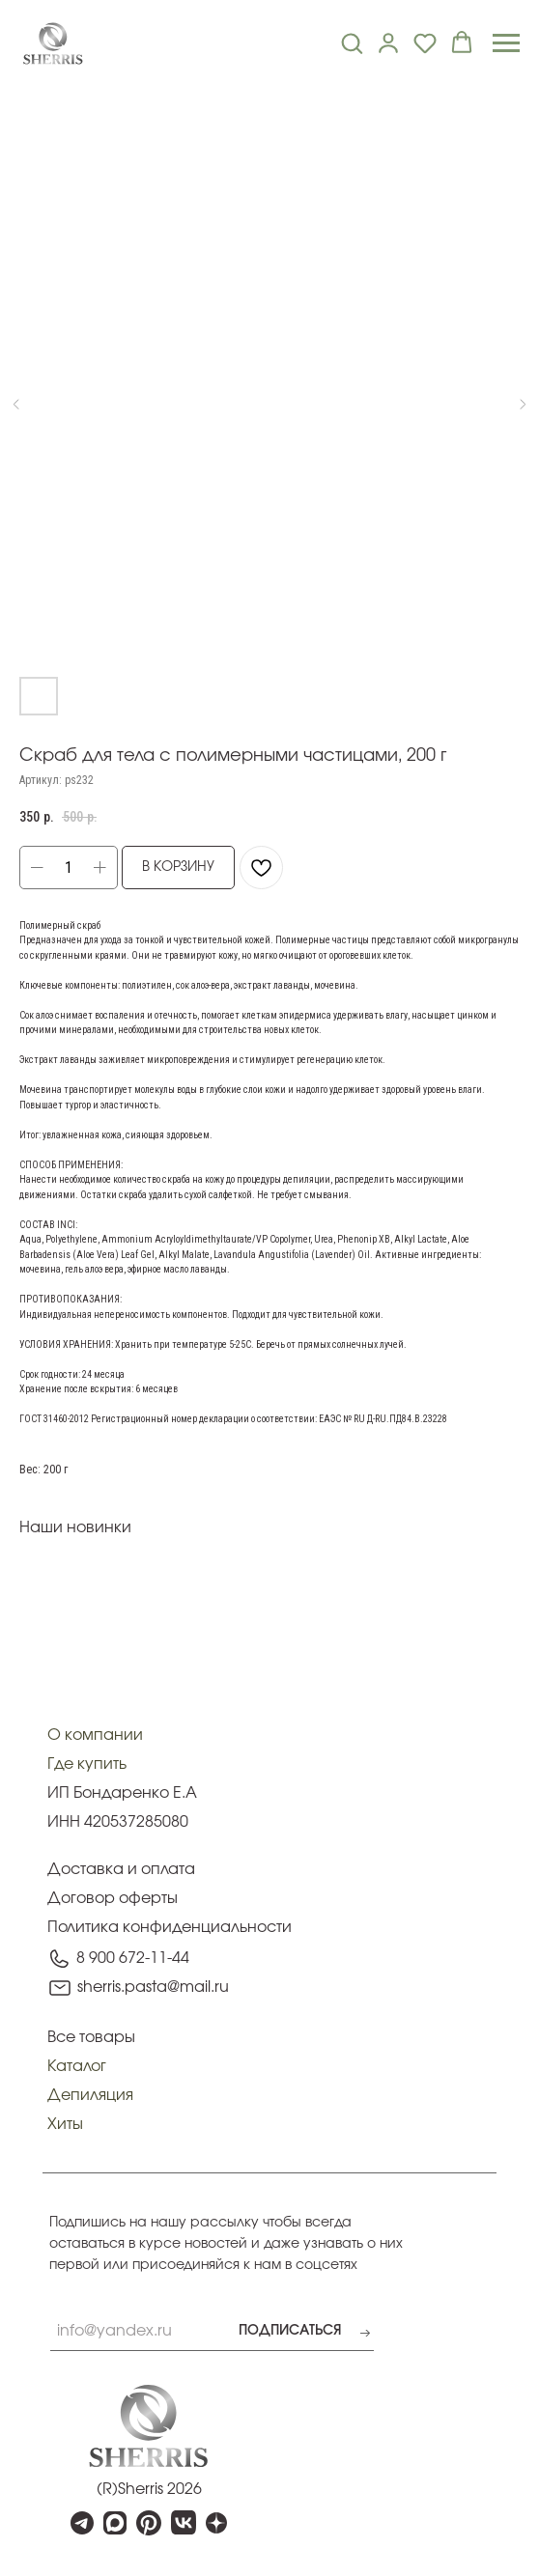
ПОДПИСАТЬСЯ (290, 2331)
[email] (115, 2332)
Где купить (87, 1764)
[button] (351, 42)
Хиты (65, 2124)
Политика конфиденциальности (169, 1927)
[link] (388, 42)
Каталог (76, 2066)
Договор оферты (112, 1898)
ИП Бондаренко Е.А (122, 1793)
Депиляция (90, 2095)
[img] (149, 2425)
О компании (95, 1735)
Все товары (91, 2037)
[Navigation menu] (506, 43)
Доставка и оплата (121, 1869)
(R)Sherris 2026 (149, 2489)
